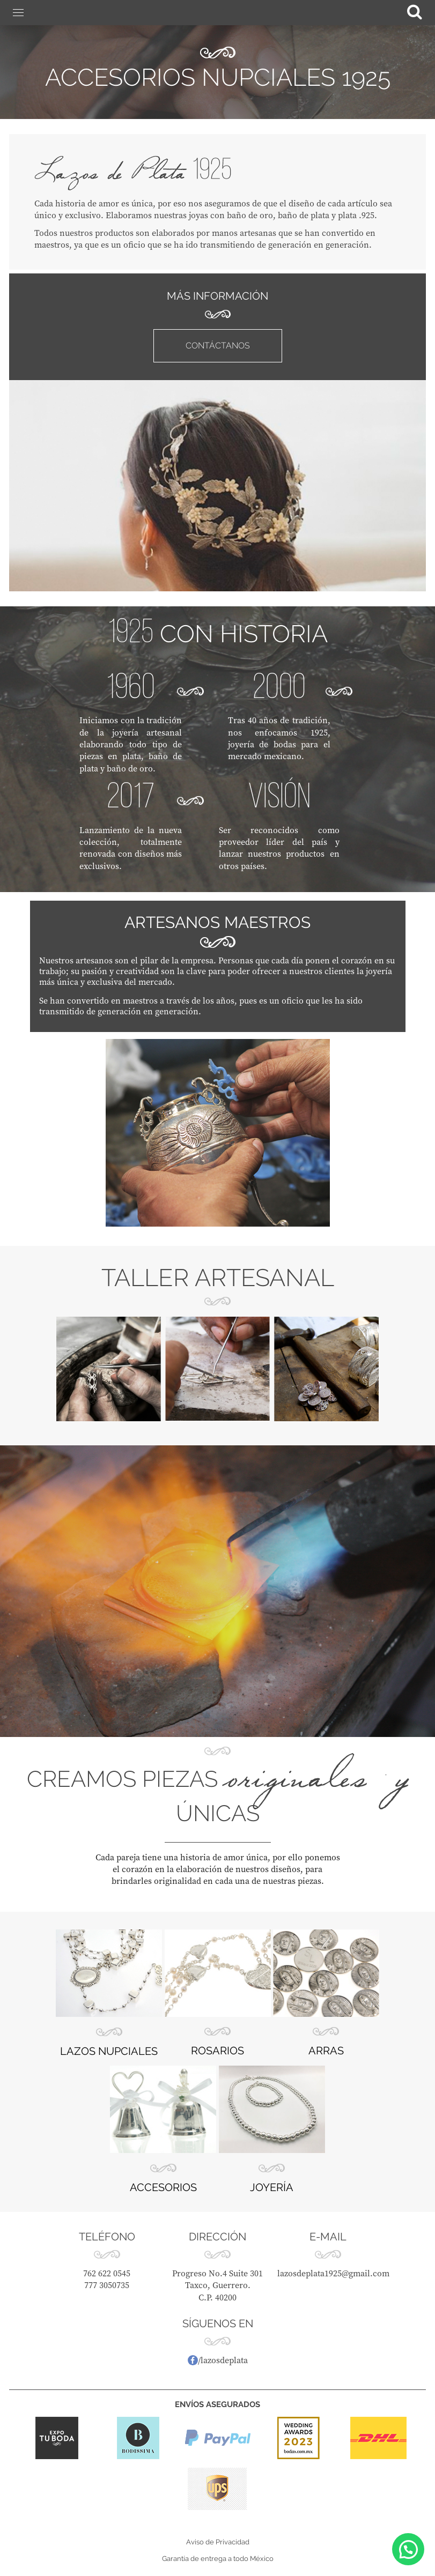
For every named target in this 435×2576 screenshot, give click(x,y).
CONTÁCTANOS (218, 345)
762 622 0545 (106, 2273)
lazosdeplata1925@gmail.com (333, 2273)
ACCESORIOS (163, 2187)
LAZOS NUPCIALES (109, 2051)
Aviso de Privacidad (217, 2542)
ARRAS (326, 2050)
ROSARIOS (217, 2050)
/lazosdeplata (218, 2360)
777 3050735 (106, 2285)
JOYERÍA (271, 2187)
